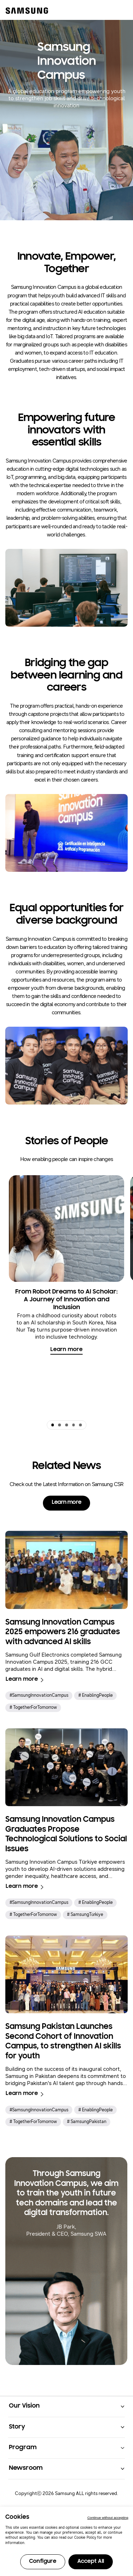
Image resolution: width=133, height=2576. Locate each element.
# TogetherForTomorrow (33, 1707)
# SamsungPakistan (86, 2121)
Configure (42, 2561)
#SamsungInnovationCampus (39, 1695)
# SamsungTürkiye (85, 1914)
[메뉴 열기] (120, 10)
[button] (52, 1425)
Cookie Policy (85, 2538)
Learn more (66, 1349)
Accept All (90, 2561)
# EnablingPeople (95, 1695)
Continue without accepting (107, 2518)
